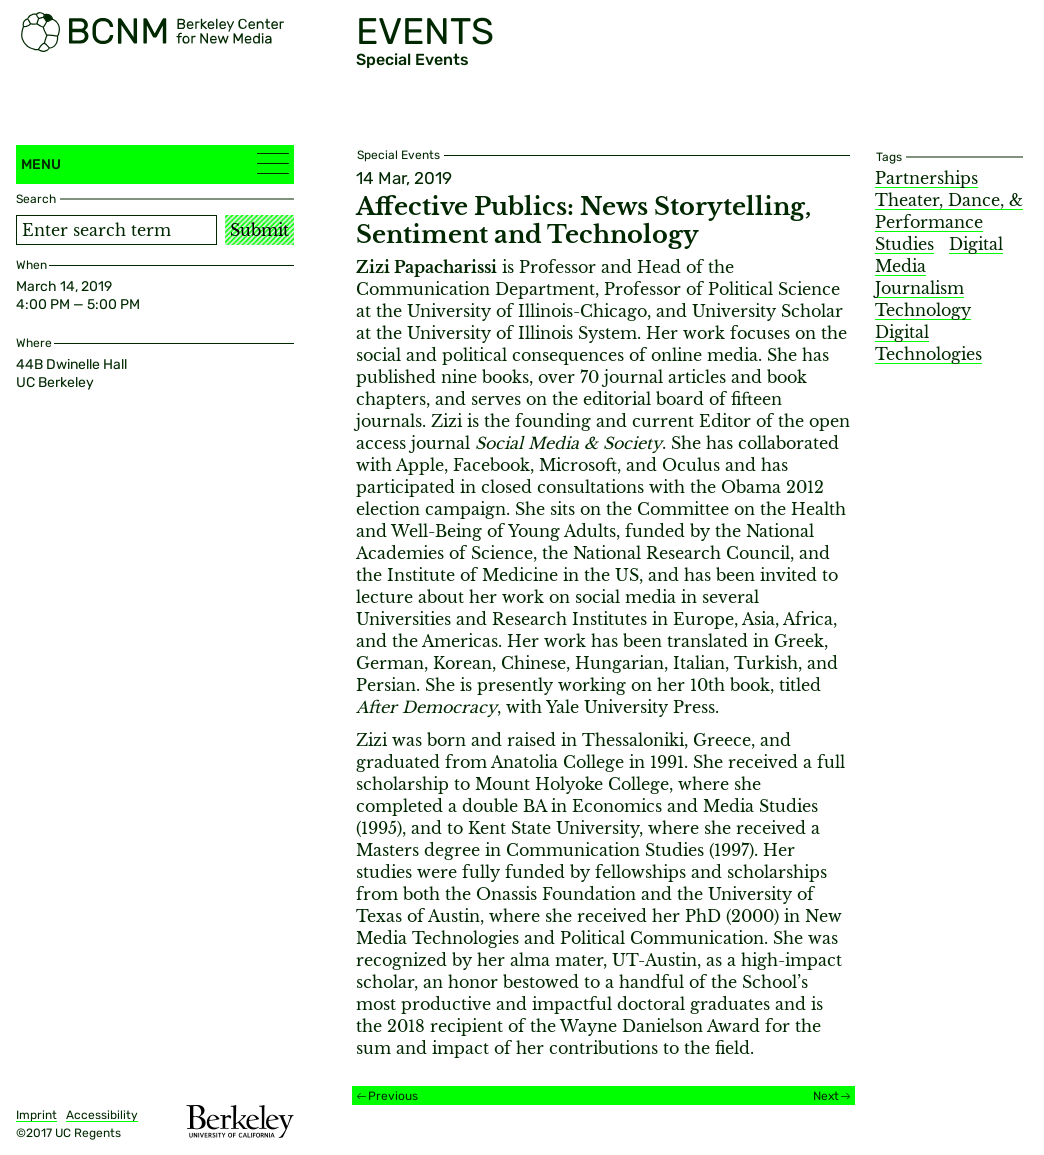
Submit (259, 230)
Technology (923, 310)
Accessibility (102, 1115)
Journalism (919, 288)
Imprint (36, 1115)
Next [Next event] (826, 1096)
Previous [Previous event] (393, 1096)
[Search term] (116, 230)
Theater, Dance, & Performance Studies (949, 222)
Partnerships (926, 178)
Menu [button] (155, 163)
